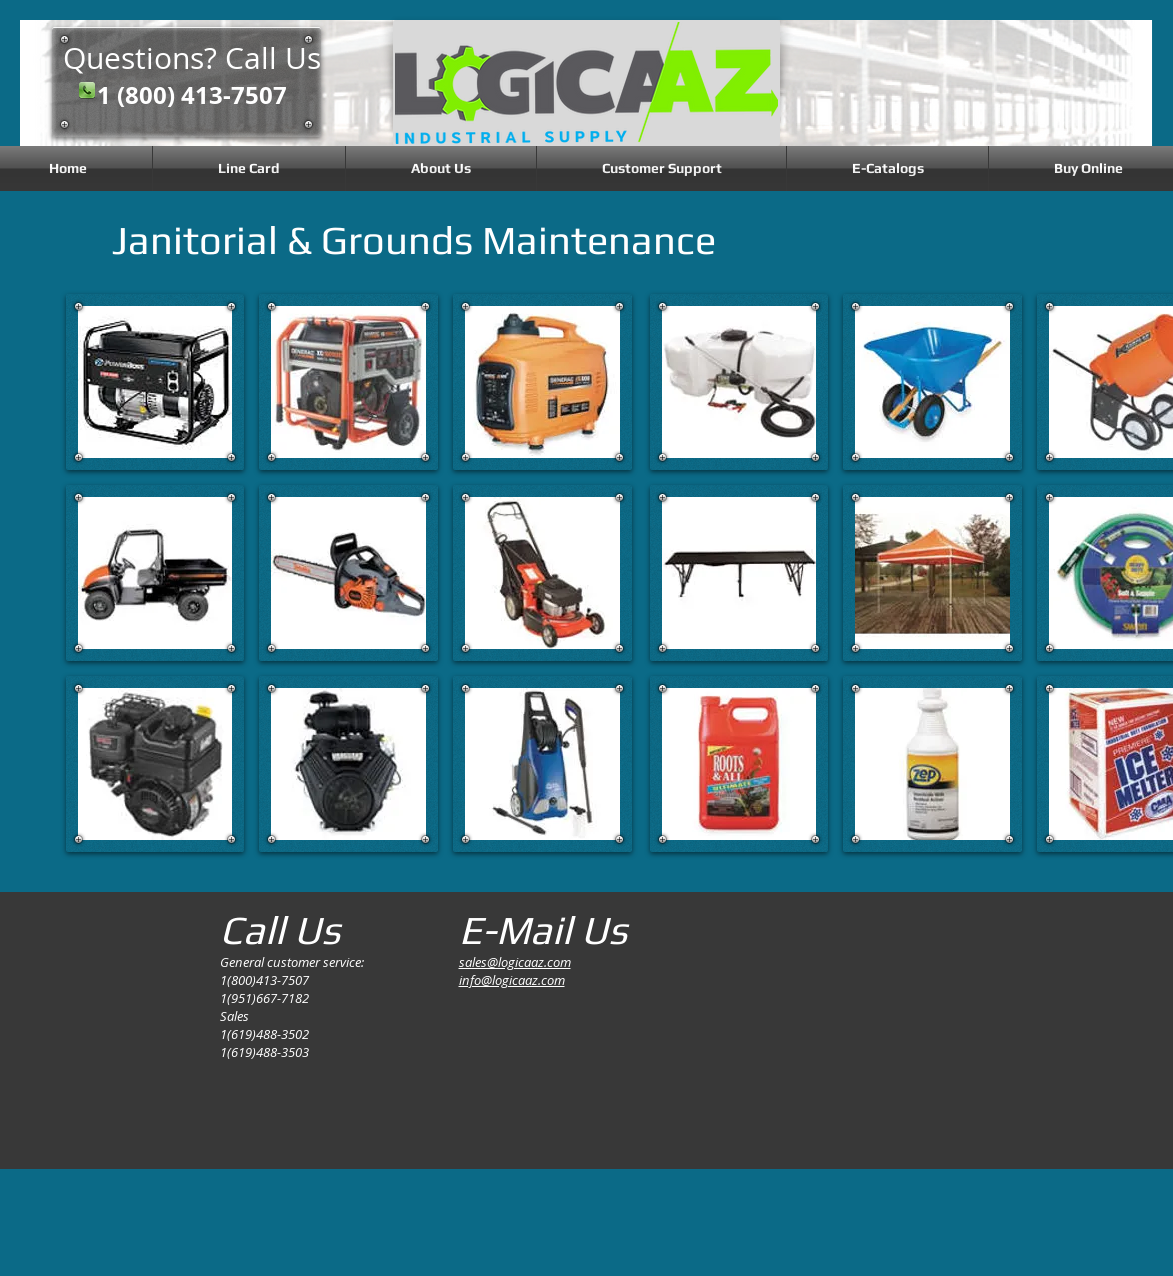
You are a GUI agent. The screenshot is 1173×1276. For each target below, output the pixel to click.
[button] (155, 382)
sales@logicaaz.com (515, 962)
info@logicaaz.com (512, 980)
